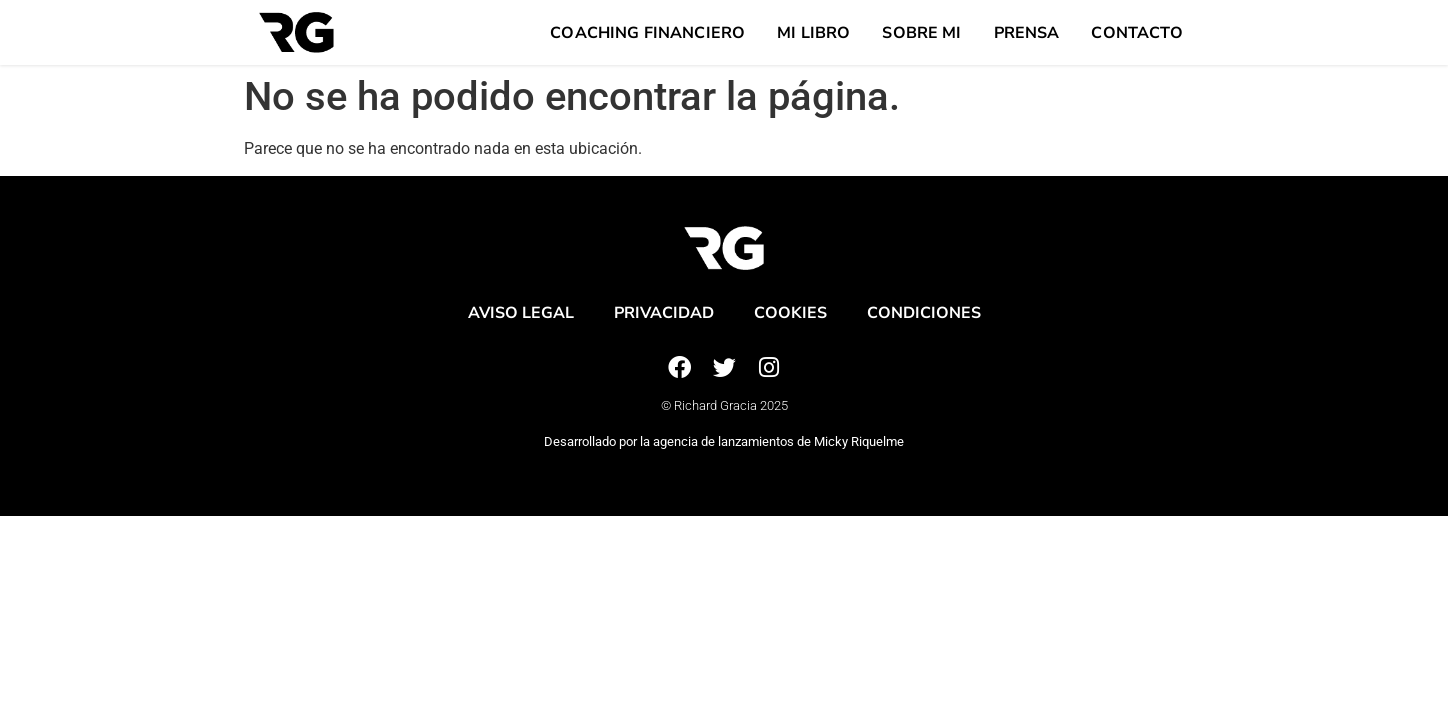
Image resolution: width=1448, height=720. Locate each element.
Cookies (790, 313)
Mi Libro (813, 33)
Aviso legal (521, 313)
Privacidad (664, 313)
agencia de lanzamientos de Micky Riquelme (778, 441)
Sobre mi (921, 33)
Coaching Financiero (647, 33)
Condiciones (924, 313)
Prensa (1027, 33)
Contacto (1136, 33)
